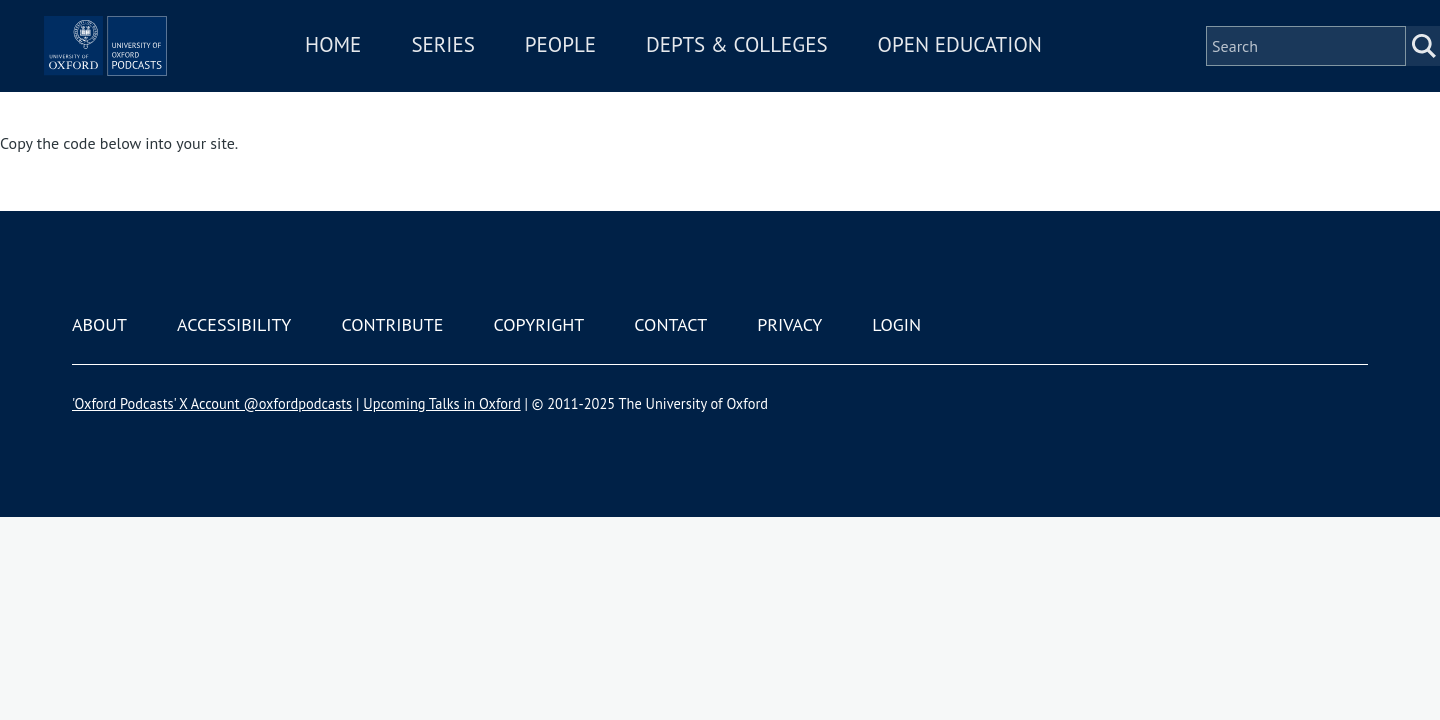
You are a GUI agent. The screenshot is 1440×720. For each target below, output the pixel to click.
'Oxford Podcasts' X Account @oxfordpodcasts (212, 403)
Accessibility (234, 324)
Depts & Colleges (796, 73)
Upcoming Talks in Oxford (441, 403)
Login (896, 324)
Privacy (789, 324)
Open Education (1018, 73)
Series (501, 73)
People (618, 73)
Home (392, 73)
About (99, 324)
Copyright (538, 324)
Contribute (392, 324)
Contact (670, 324)
